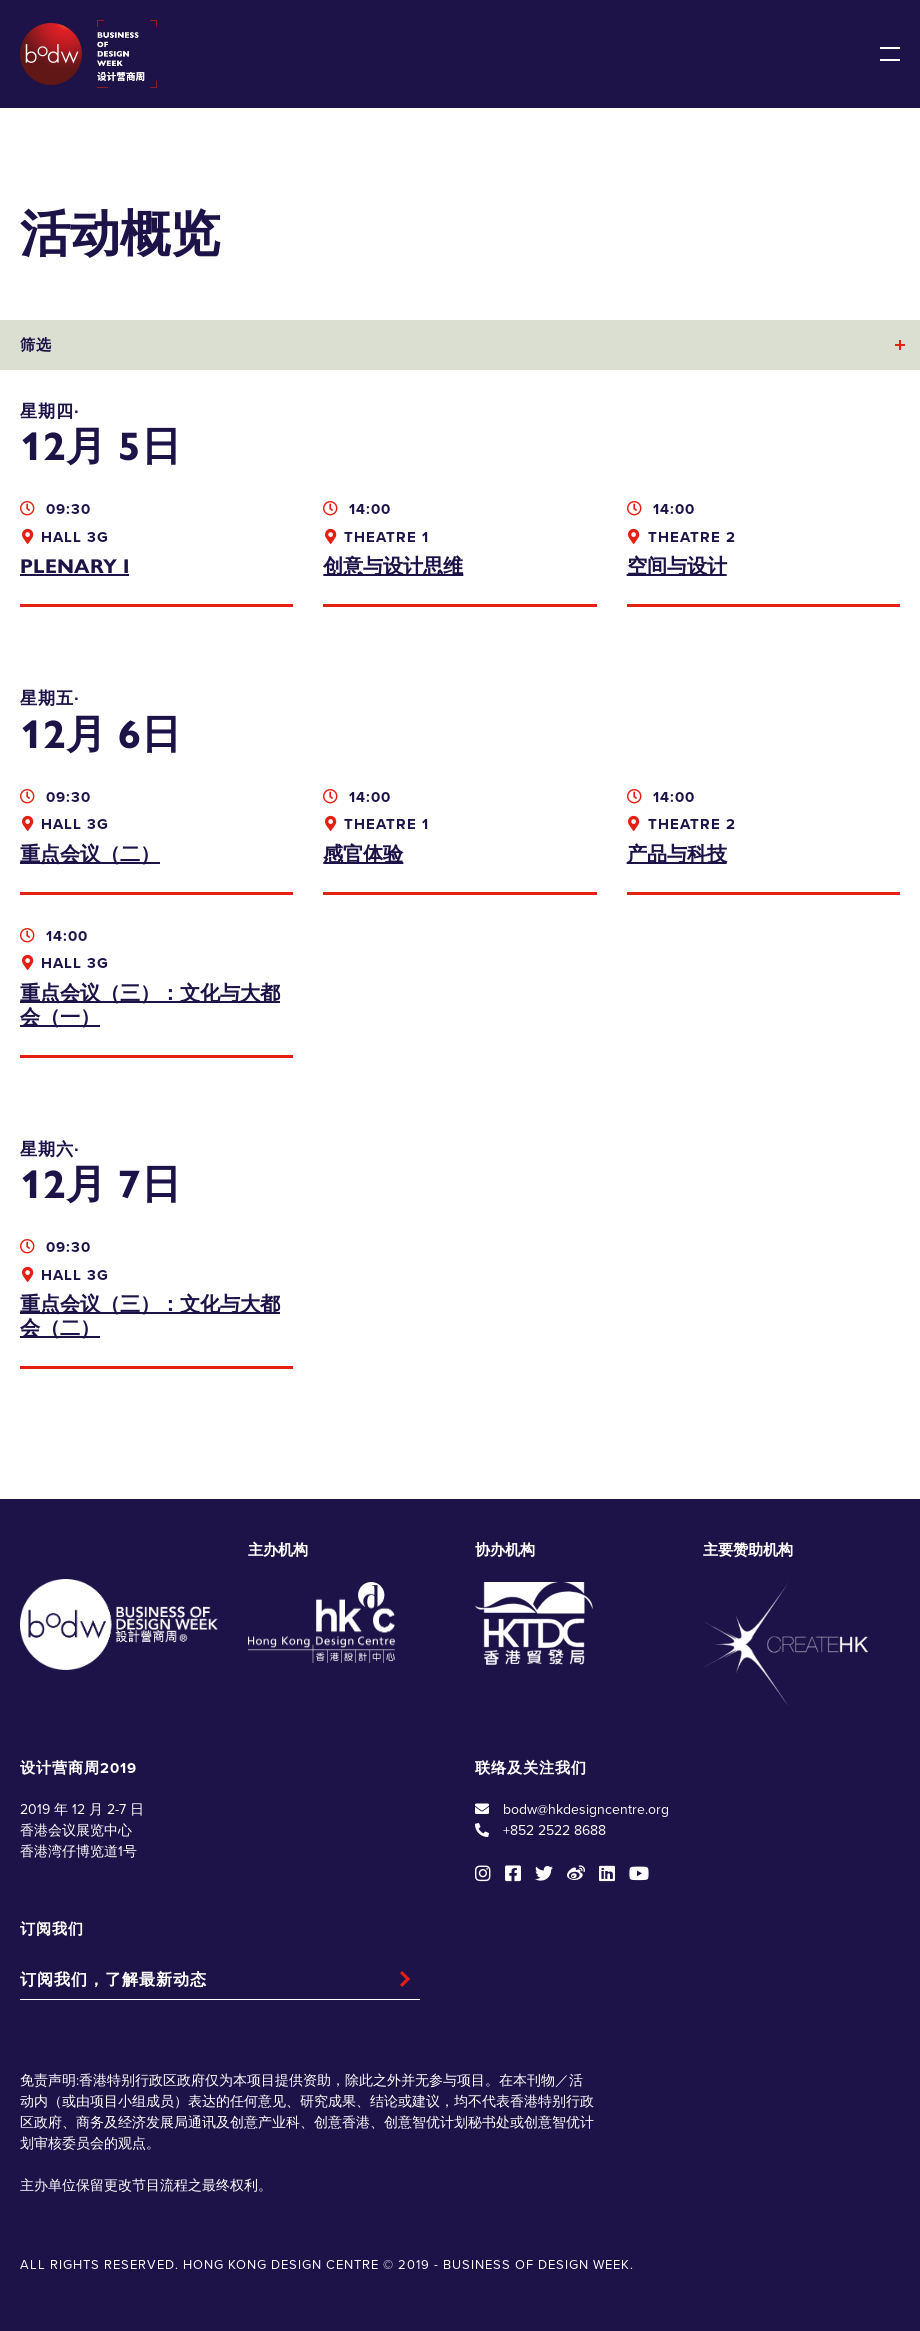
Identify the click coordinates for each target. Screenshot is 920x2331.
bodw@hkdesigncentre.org (586, 1809)
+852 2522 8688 (554, 1830)
